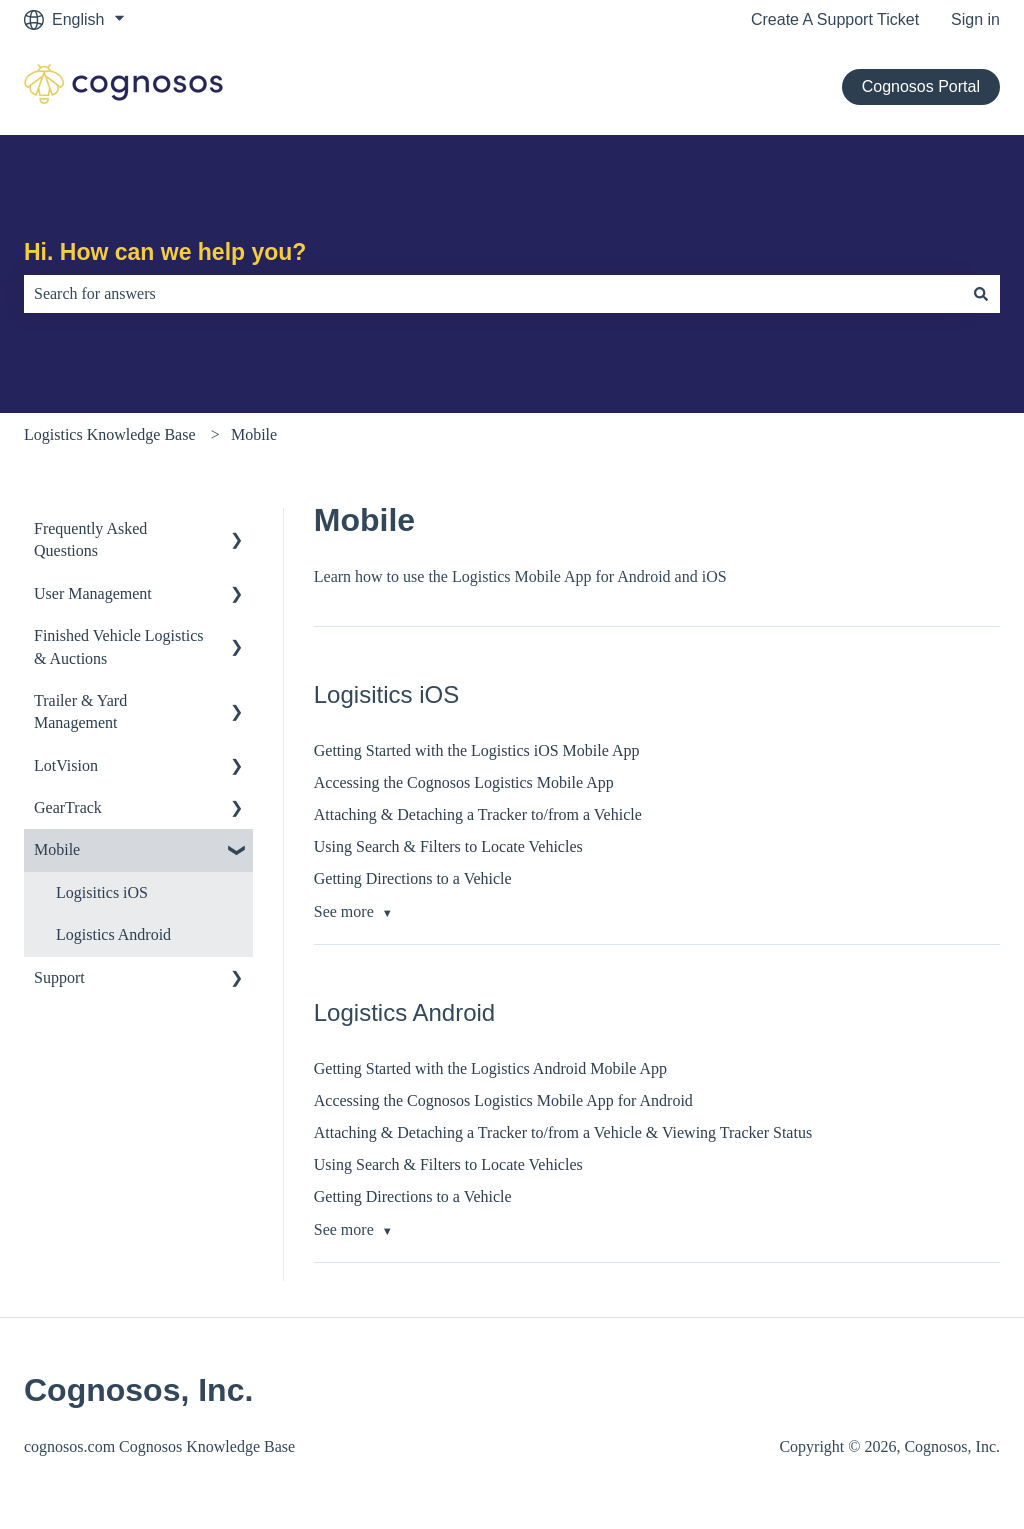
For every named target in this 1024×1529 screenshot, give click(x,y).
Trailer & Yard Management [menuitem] (80, 711)
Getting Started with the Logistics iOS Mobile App (477, 750)
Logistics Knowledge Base (110, 434)
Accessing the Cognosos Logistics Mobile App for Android (503, 1100)
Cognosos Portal (921, 86)
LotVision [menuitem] (66, 765)
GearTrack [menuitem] (68, 807)
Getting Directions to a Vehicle (413, 878)
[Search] (981, 294)
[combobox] (493, 294)
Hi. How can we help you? (165, 252)
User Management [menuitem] (93, 593)
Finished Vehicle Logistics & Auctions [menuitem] (118, 646)
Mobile (254, 434)
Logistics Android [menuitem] (113, 934)
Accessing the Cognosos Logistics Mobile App (464, 782)
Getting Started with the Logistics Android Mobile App (490, 1068)
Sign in (975, 19)
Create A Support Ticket (835, 19)
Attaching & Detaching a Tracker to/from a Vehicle (478, 814)
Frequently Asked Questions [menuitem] (90, 539)
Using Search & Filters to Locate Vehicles (448, 846)
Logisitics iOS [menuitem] (102, 892)
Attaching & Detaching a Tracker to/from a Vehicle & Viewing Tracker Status (563, 1132)
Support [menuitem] (59, 977)
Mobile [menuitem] (57, 849)
